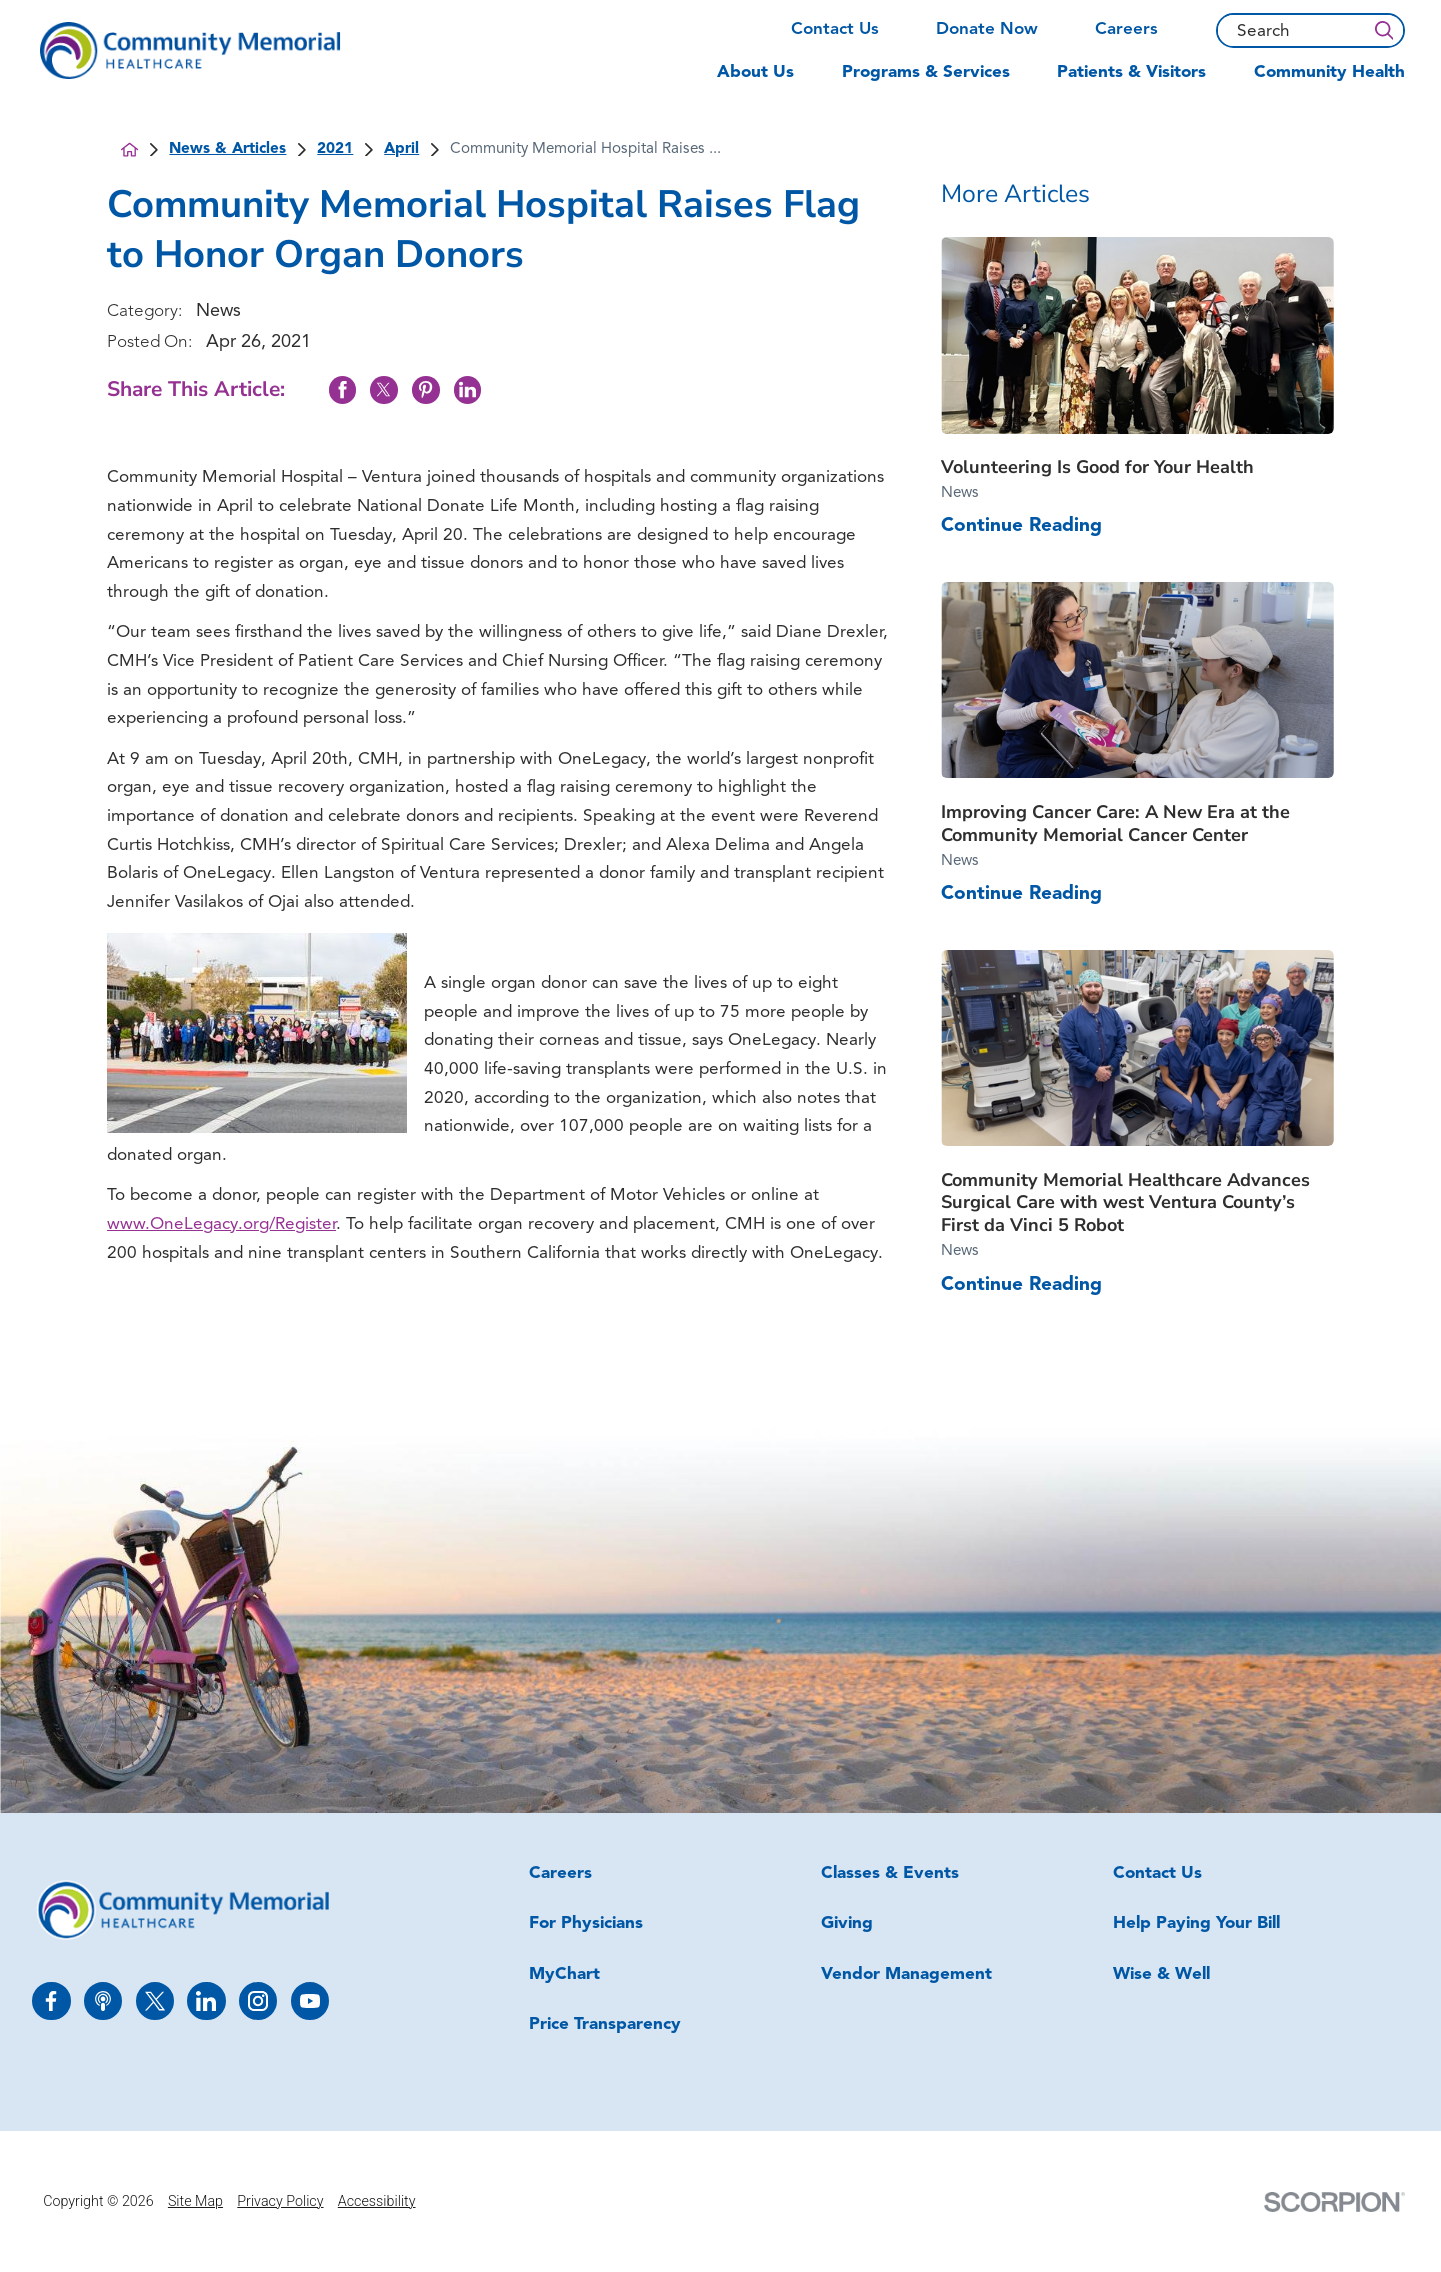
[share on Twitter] (383, 389)
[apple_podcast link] (103, 2001)
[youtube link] (310, 2001)
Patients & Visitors (1131, 72)
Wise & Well (1161, 1974)
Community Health (1329, 72)
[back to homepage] (129, 149)
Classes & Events (890, 1873)
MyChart (564, 1974)
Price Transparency (605, 2024)
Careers (1126, 29)
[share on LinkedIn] (467, 389)
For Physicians (586, 1923)
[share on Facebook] (342, 389)
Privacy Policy (280, 2201)
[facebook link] (51, 2001)
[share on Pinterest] (425, 389)
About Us (755, 72)
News (218, 311)
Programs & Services (926, 72)
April (401, 149)
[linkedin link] (206, 2001)
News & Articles (227, 149)
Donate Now (987, 29)
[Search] (1383, 30)
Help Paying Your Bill (1196, 1923)
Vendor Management (906, 1974)
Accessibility (377, 2201)
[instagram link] (258, 2001)
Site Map (195, 2201)
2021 (335, 149)
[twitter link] (155, 2001)
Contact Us (835, 29)
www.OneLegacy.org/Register (221, 1224)
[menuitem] (767, 81)
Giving (847, 1923)
